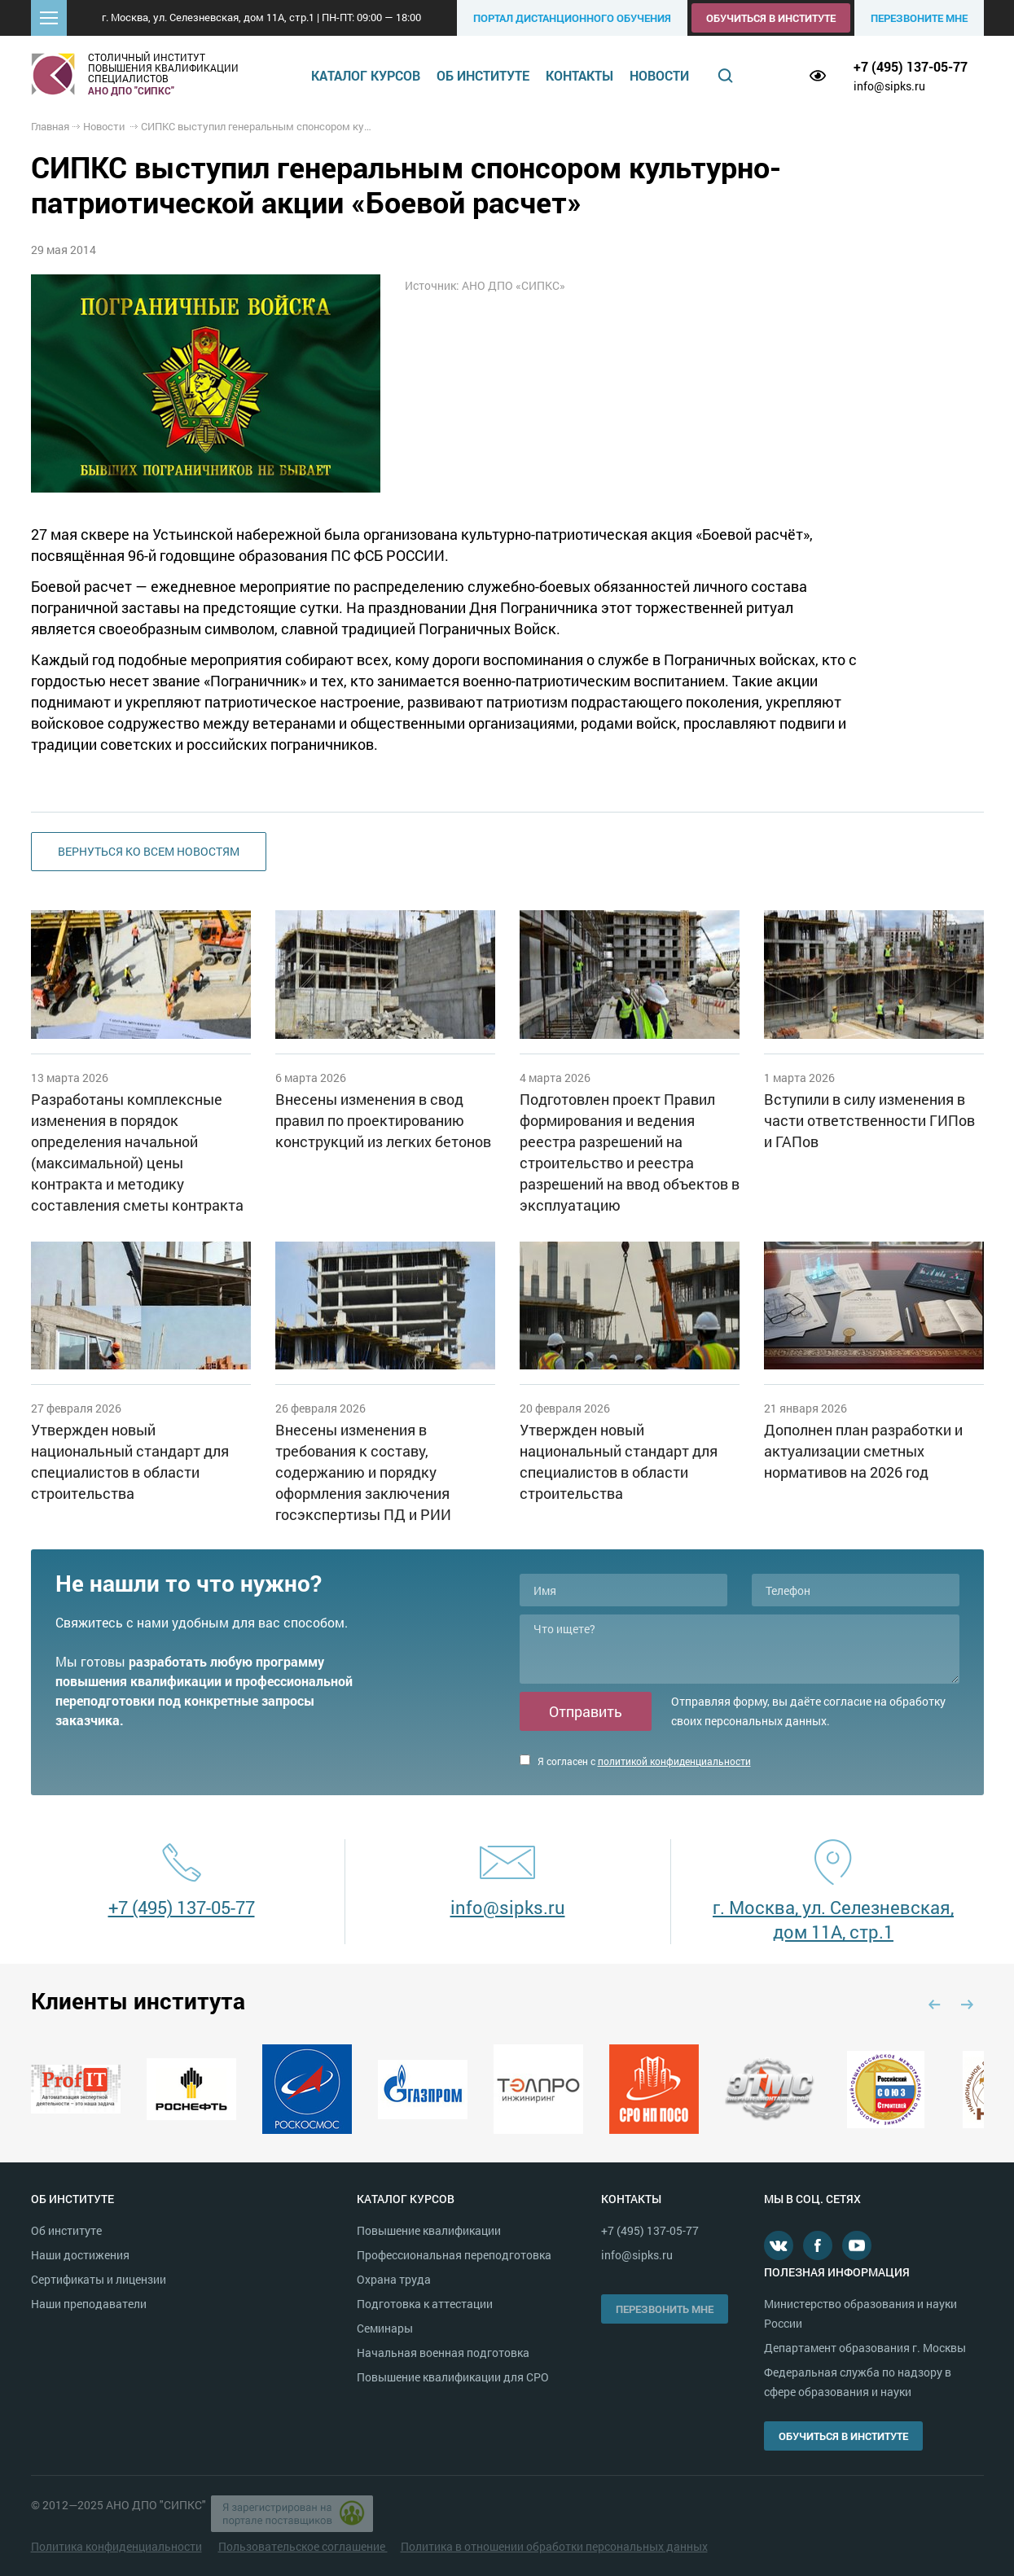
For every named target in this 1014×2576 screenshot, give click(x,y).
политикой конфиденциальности (674, 1761)
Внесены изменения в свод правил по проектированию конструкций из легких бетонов (383, 1120)
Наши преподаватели (89, 2303)
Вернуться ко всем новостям (148, 851)
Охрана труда (394, 2279)
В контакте (778, 2245)
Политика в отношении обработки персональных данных (554, 2546)
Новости (659, 75)
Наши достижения (80, 2255)
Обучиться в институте (771, 18)
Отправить (585, 1711)
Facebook (817, 2245)
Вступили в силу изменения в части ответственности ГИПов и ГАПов (869, 1120)
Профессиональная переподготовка (454, 2255)
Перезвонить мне (664, 2309)
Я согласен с (635, 1761)
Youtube (856, 2245)
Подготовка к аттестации (425, 2303)
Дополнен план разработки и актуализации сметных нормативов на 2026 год (863, 1451)
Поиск (724, 75)
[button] (49, 18)
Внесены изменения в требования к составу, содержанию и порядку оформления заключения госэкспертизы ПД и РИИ (363, 1472)
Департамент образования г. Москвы (865, 2347)
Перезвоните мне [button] (919, 18)
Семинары (385, 2328)
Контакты (579, 75)
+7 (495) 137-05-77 (911, 66)
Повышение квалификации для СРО (453, 2377)
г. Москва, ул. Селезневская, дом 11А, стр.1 (833, 1919)
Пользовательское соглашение (303, 2546)
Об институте (483, 75)
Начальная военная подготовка (443, 2352)
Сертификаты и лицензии (98, 2279)
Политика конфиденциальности (116, 2546)
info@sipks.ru (889, 86)
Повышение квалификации (429, 2230)
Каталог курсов (365, 75)
